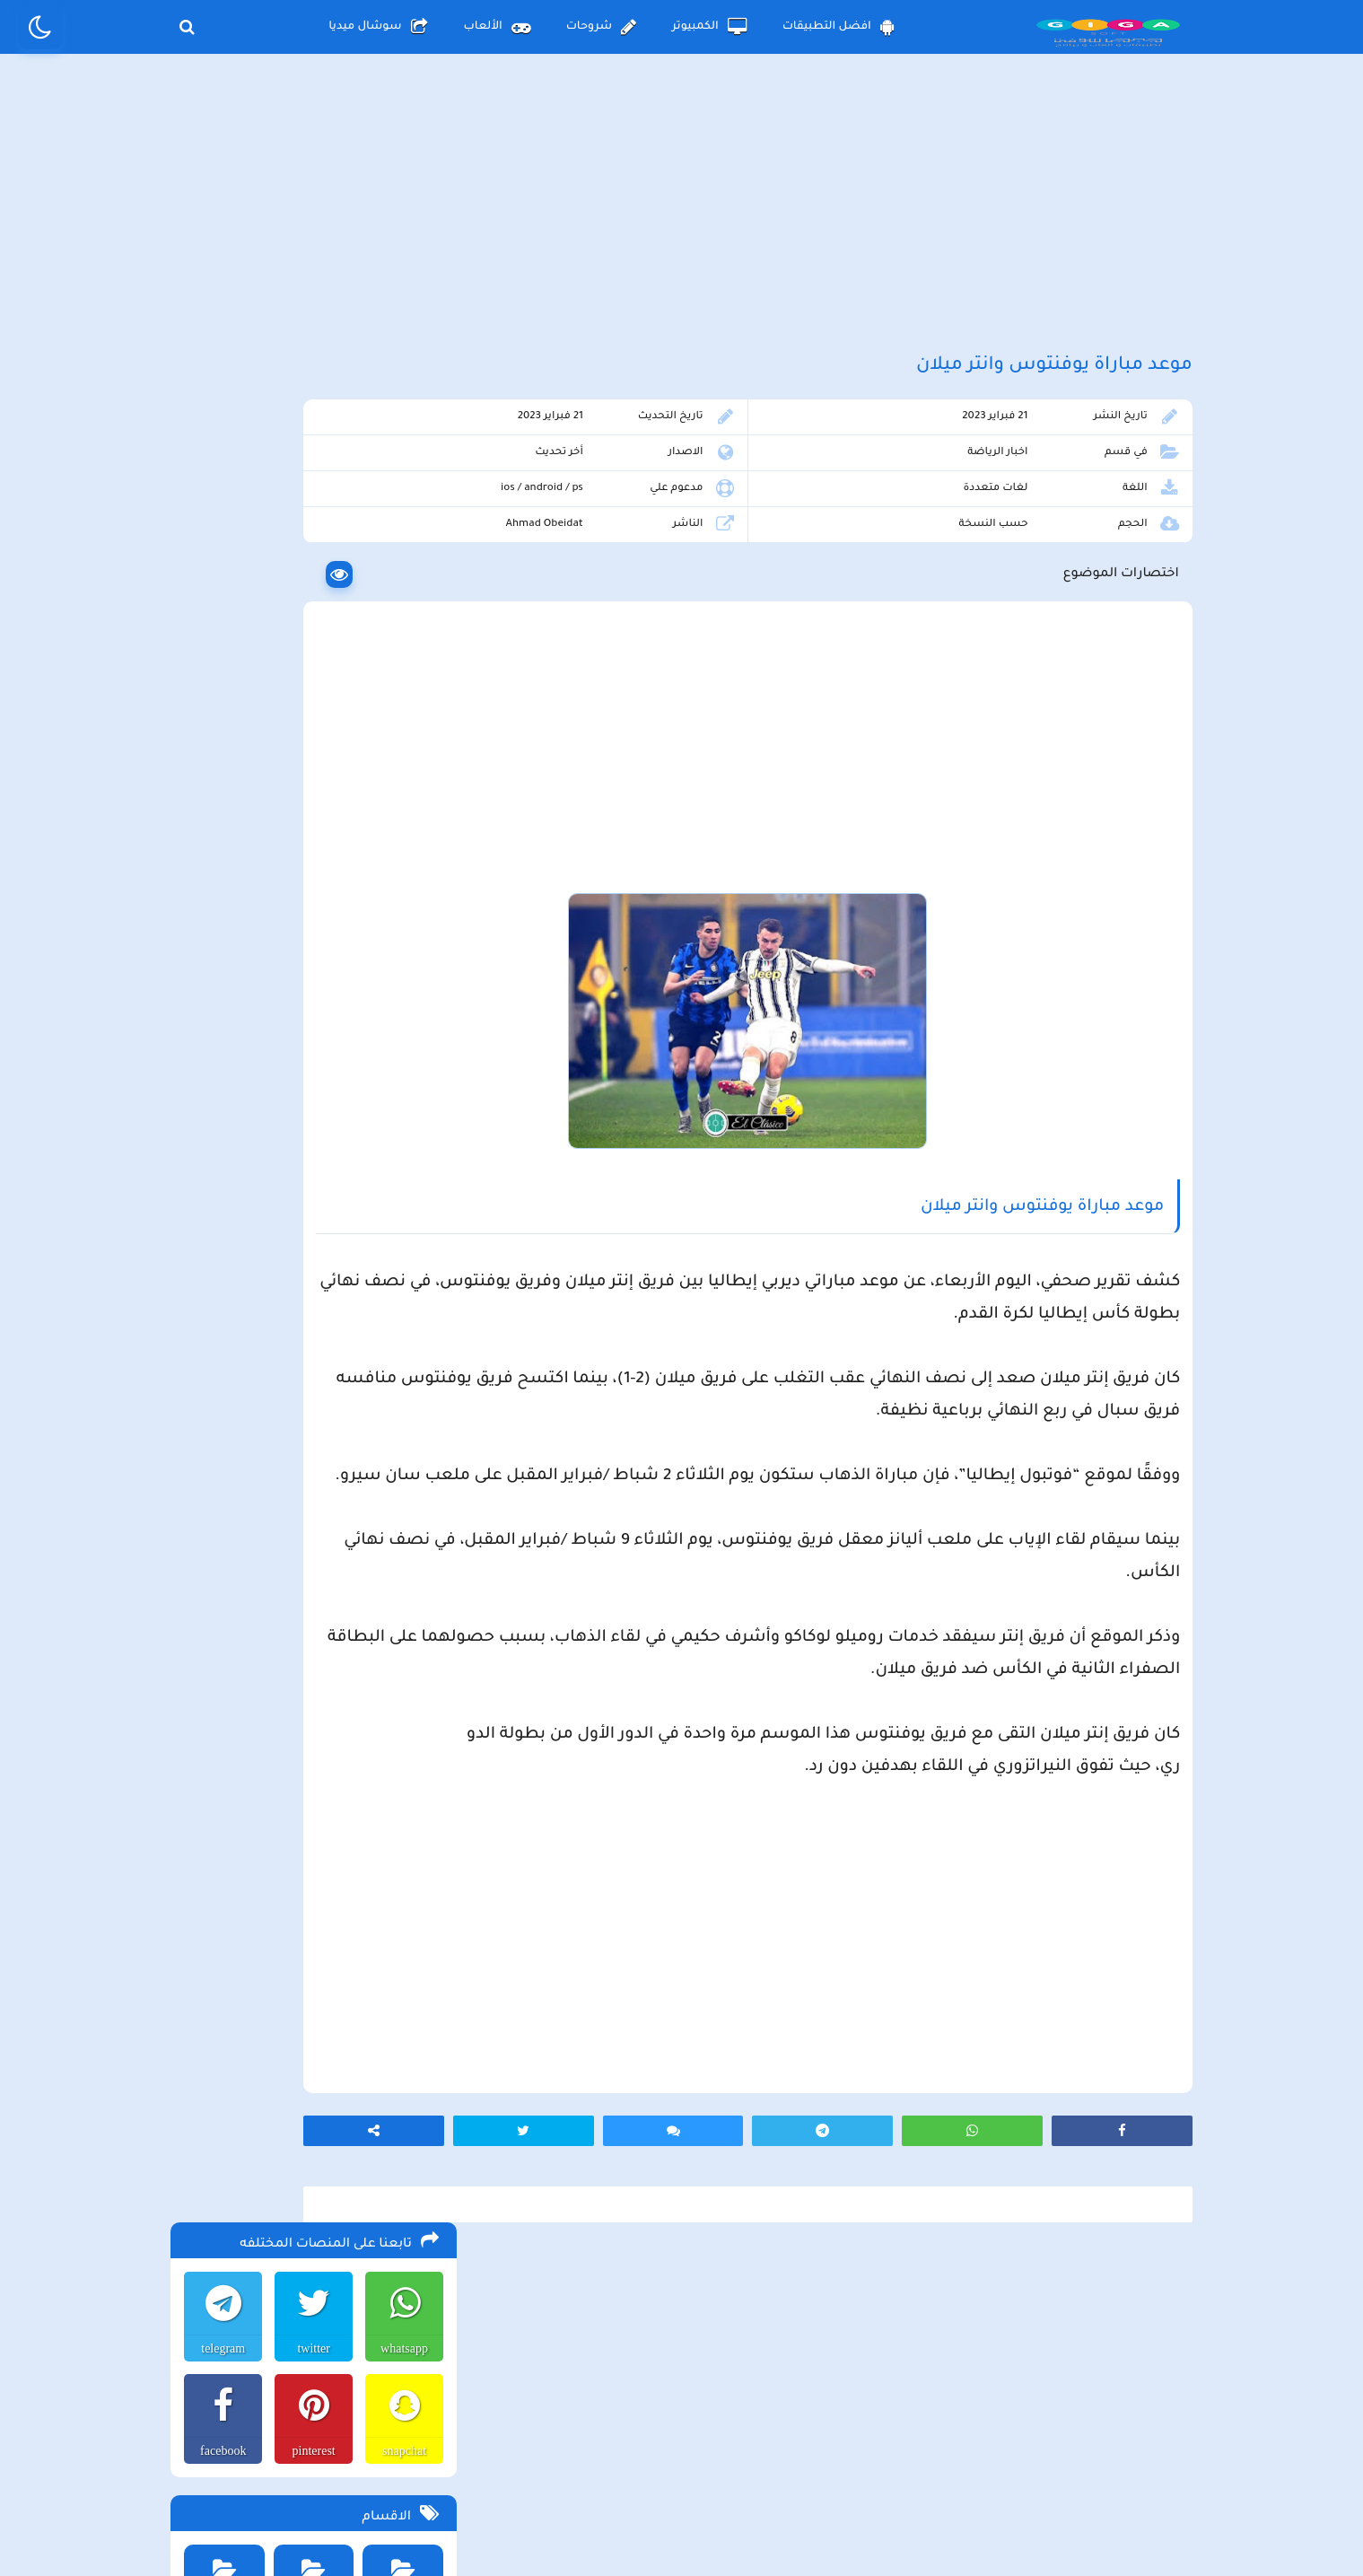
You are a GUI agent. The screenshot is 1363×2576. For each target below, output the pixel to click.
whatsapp (401, 502)
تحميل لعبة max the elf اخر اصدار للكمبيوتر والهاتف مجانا (316, 1426)
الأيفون (292, 1067)
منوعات (310, 970)
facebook (218, 605)
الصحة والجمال (400, 808)
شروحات (601, 27)
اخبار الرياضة (1029, 482)
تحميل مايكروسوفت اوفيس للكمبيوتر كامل (319, 1730)
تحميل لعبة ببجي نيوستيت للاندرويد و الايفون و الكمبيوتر (311, 1692)
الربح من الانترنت (220, 727)
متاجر (400, 970)
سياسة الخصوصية (723, 2427)
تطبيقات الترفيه (310, 889)
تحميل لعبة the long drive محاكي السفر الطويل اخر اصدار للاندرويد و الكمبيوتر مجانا (323, 1157)
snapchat (402, 605)
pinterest (309, 605)
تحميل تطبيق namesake (366, 1613)
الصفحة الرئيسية (870, 2427)
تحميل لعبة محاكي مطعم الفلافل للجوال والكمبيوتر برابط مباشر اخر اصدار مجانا (321, 1202)
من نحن (450, 2427)
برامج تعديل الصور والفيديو (400, 895)
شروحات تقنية (220, 889)
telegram (218, 502)
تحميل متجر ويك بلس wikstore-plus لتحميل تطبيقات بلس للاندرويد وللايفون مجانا (314, 1381)
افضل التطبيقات (838, 27)
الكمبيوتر (709, 27)
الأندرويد (394, 1067)
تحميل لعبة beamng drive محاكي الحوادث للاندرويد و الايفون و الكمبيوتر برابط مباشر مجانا (316, 1247)
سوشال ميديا (377, 27)
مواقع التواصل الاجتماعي (220, 976)
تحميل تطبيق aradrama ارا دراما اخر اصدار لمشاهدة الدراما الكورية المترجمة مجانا (319, 1291)
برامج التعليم (310, 808)
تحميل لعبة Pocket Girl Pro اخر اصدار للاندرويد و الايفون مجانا (331, 1336)
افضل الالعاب (400, 727)
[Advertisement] (682, 213)
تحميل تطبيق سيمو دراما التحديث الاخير (328, 1586)
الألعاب (497, 27)
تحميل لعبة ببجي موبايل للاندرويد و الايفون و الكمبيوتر (317, 1647)
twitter (310, 502)
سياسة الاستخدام (572, 2427)
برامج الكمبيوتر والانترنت (220, 814)
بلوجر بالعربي (681, 2526)
